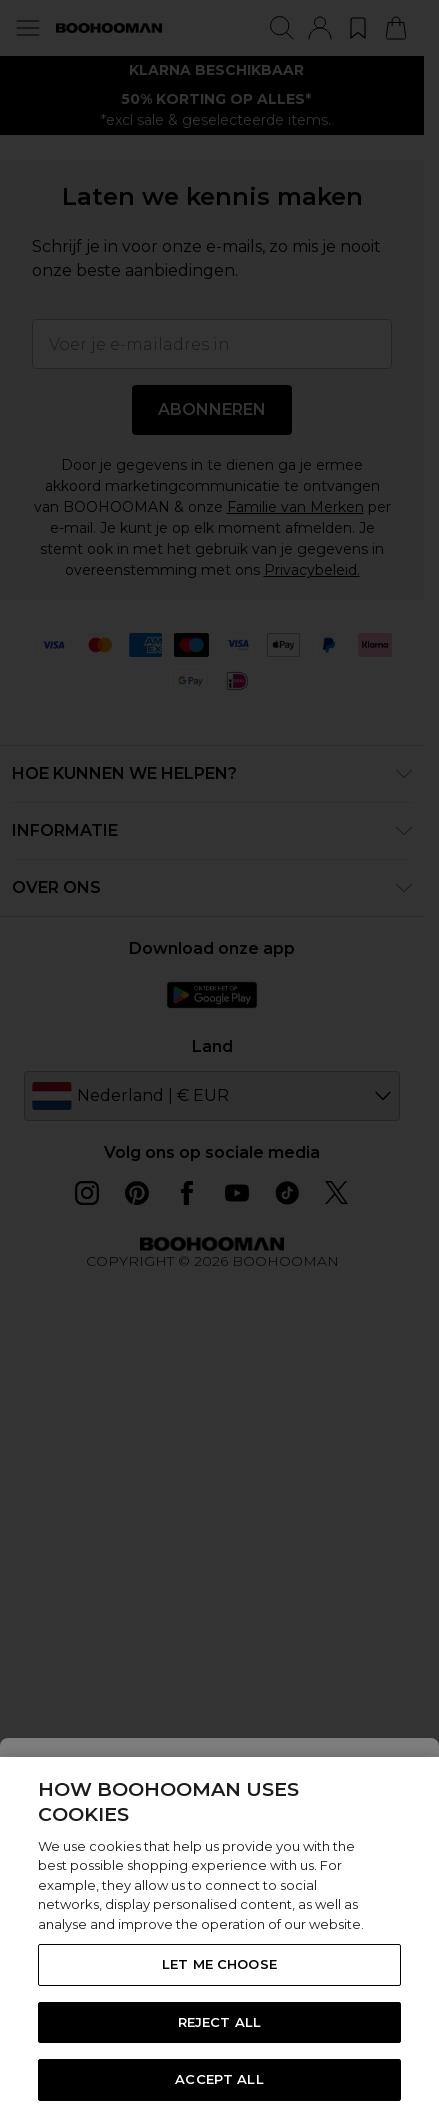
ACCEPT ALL (219, 2079)
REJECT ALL (219, 2022)
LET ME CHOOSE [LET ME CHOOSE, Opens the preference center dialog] (219, 1964)
